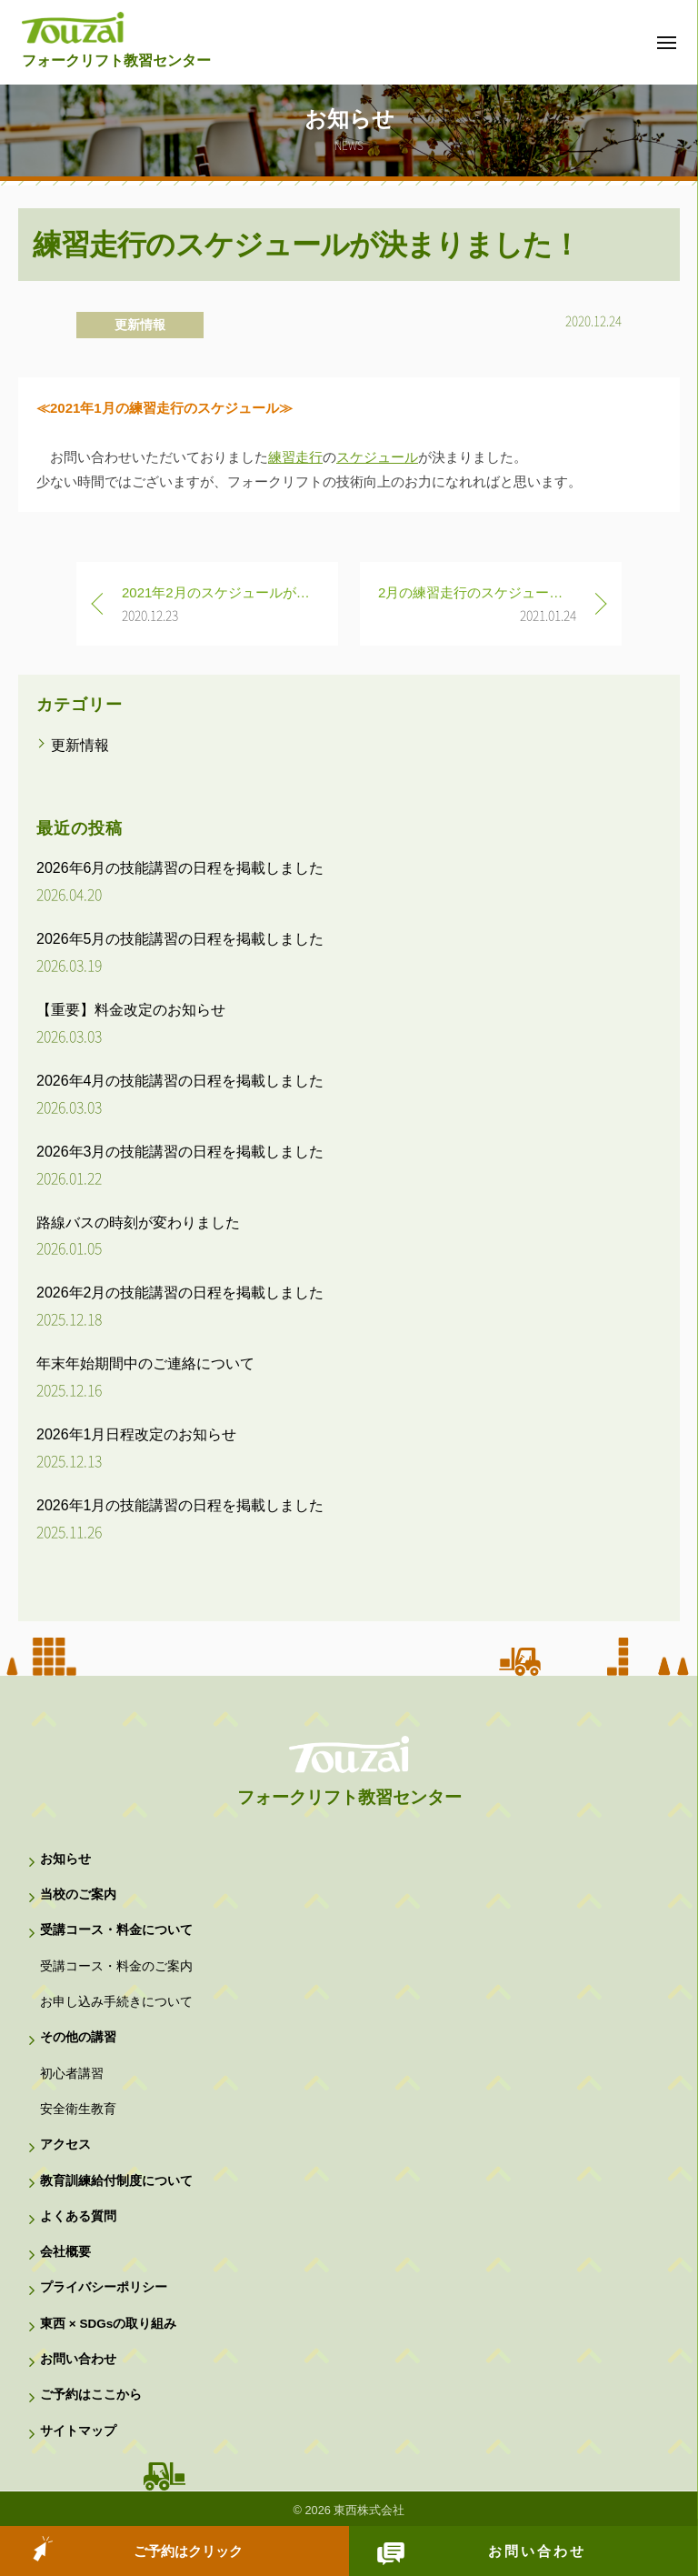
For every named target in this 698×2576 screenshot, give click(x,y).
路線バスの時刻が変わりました (138, 1222)
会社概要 (65, 2252)
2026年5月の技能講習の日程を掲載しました (180, 939)
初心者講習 (72, 2073)
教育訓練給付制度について (116, 2181)
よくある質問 (78, 2216)
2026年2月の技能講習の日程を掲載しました (180, 1292)
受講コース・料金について (116, 1930)
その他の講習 (78, 2037)
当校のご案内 (78, 1894)
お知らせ (65, 1859)
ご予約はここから (91, 2394)
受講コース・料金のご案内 (116, 1966)
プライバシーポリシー (103, 2287)
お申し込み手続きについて (116, 2002)
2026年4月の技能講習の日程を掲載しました (180, 1080)
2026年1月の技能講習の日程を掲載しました (180, 1505)
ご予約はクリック (188, 2551)
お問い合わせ (537, 2551)
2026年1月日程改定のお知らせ (136, 1434)
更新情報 (140, 324)
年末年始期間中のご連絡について (145, 1363)
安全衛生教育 (78, 2109)
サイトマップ (78, 2431)
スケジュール (377, 457)
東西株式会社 (369, 2510)
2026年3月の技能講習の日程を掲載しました (180, 1151)
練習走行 (295, 457)
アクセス (65, 2144)
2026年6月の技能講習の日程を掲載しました (180, 868)
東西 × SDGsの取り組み (108, 2323)
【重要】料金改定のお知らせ (130, 1009)
